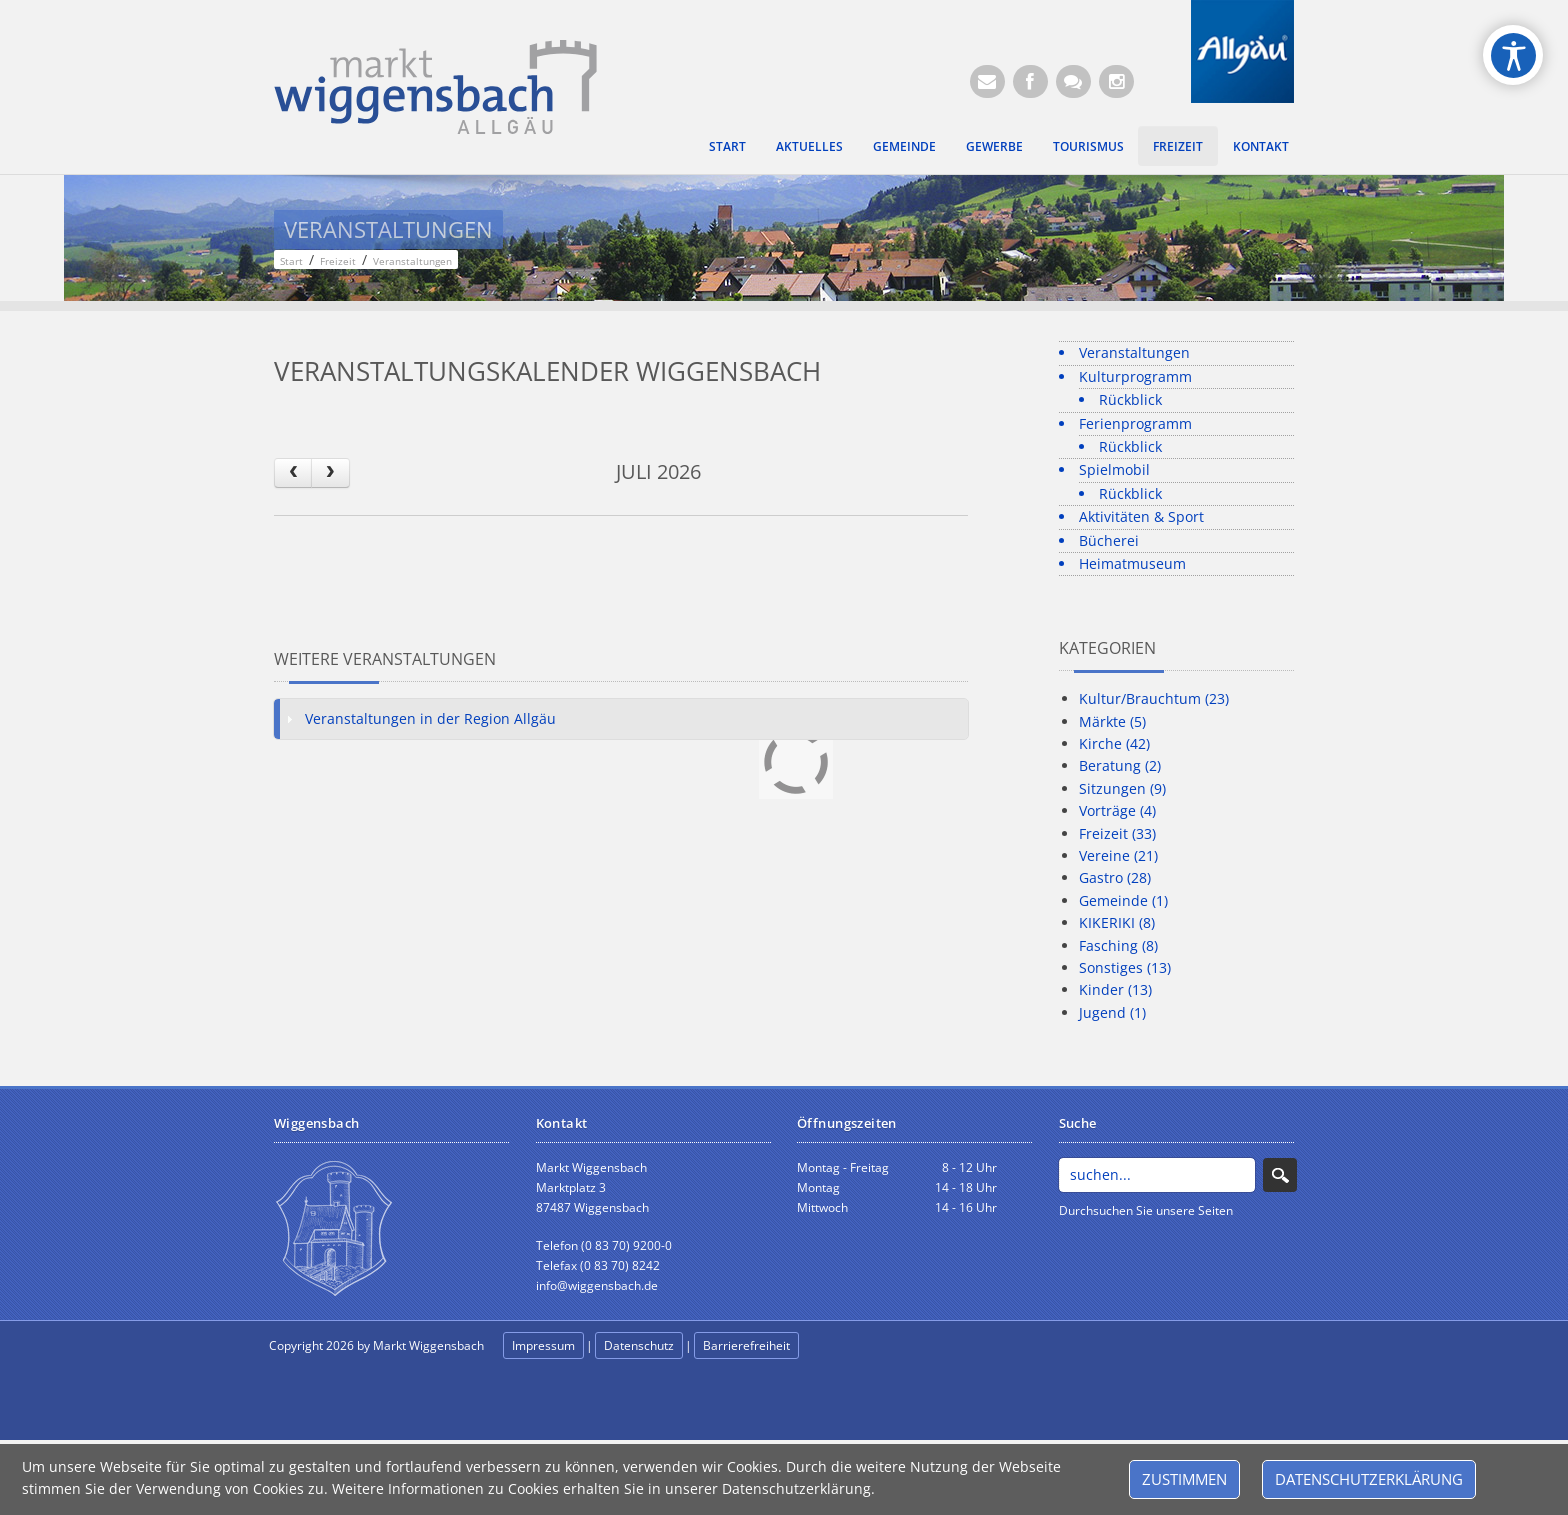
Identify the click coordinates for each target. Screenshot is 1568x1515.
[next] (330, 472)
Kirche (1114, 743)
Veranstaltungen (1134, 352)
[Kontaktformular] (1073, 81)
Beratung (1120, 765)
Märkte (1112, 721)
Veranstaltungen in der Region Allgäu (430, 718)
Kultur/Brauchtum (1154, 698)
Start (727, 146)
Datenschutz (639, 1345)
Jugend (1112, 1012)
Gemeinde (904, 146)
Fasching (1118, 945)
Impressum (543, 1345)
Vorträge (1117, 810)
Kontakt (1261, 146)
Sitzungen (1122, 788)
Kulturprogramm (1135, 376)
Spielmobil (1114, 469)
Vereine (1118, 855)
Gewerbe (994, 146)
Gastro (1115, 877)
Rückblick (1130, 399)
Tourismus (1088, 146)
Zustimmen (1184, 1479)
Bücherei (1109, 540)
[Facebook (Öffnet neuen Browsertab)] (1030, 81)
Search (1280, 1175)
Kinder (1115, 989)
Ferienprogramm (1135, 423)
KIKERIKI (1117, 922)
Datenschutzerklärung (1369, 1479)
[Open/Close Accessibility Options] (1513, 55)
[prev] (293, 472)
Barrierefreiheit (746, 1345)
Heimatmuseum (1132, 563)
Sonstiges (1125, 967)
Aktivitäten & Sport (1141, 516)
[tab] (621, 719)
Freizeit (1178, 146)
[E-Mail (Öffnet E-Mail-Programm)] (987, 81)
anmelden (846, 1346)
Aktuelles (809, 146)
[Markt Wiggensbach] (435, 85)
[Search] (1157, 1175)
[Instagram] (1116, 81)
